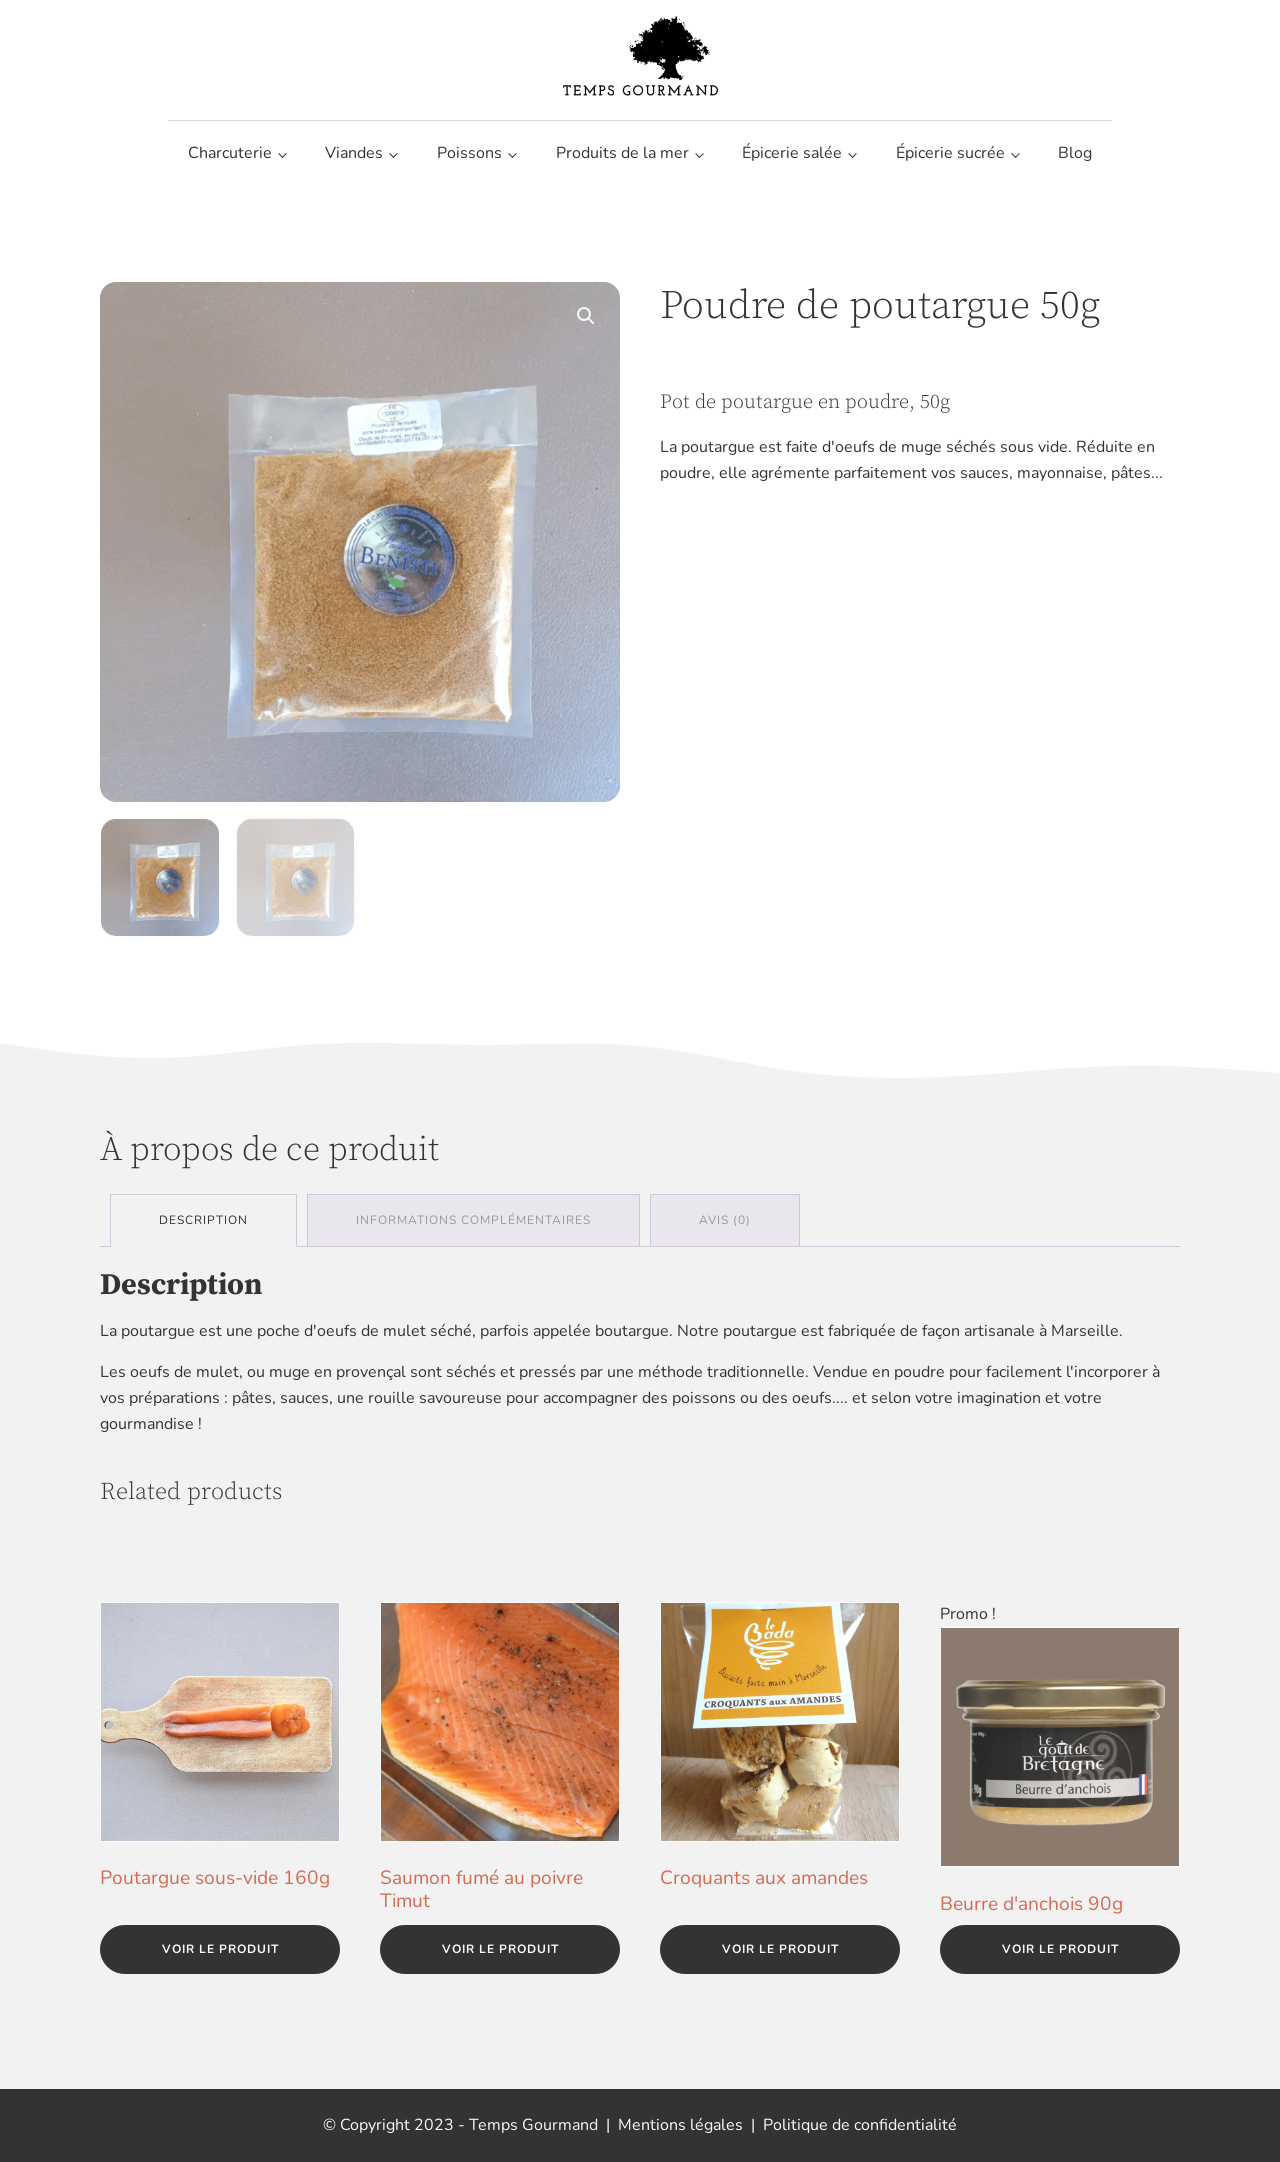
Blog (1075, 153)
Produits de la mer (622, 153)
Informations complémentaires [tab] (473, 1220)
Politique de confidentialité (860, 2125)
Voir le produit (220, 1949)
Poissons (469, 153)
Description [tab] (203, 1220)
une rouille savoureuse (419, 1398)
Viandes (354, 153)
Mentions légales (680, 2125)
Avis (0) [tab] (725, 1220)
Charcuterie (230, 153)
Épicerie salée (792, 153)
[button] (586, 316)
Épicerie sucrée (950, 153)
